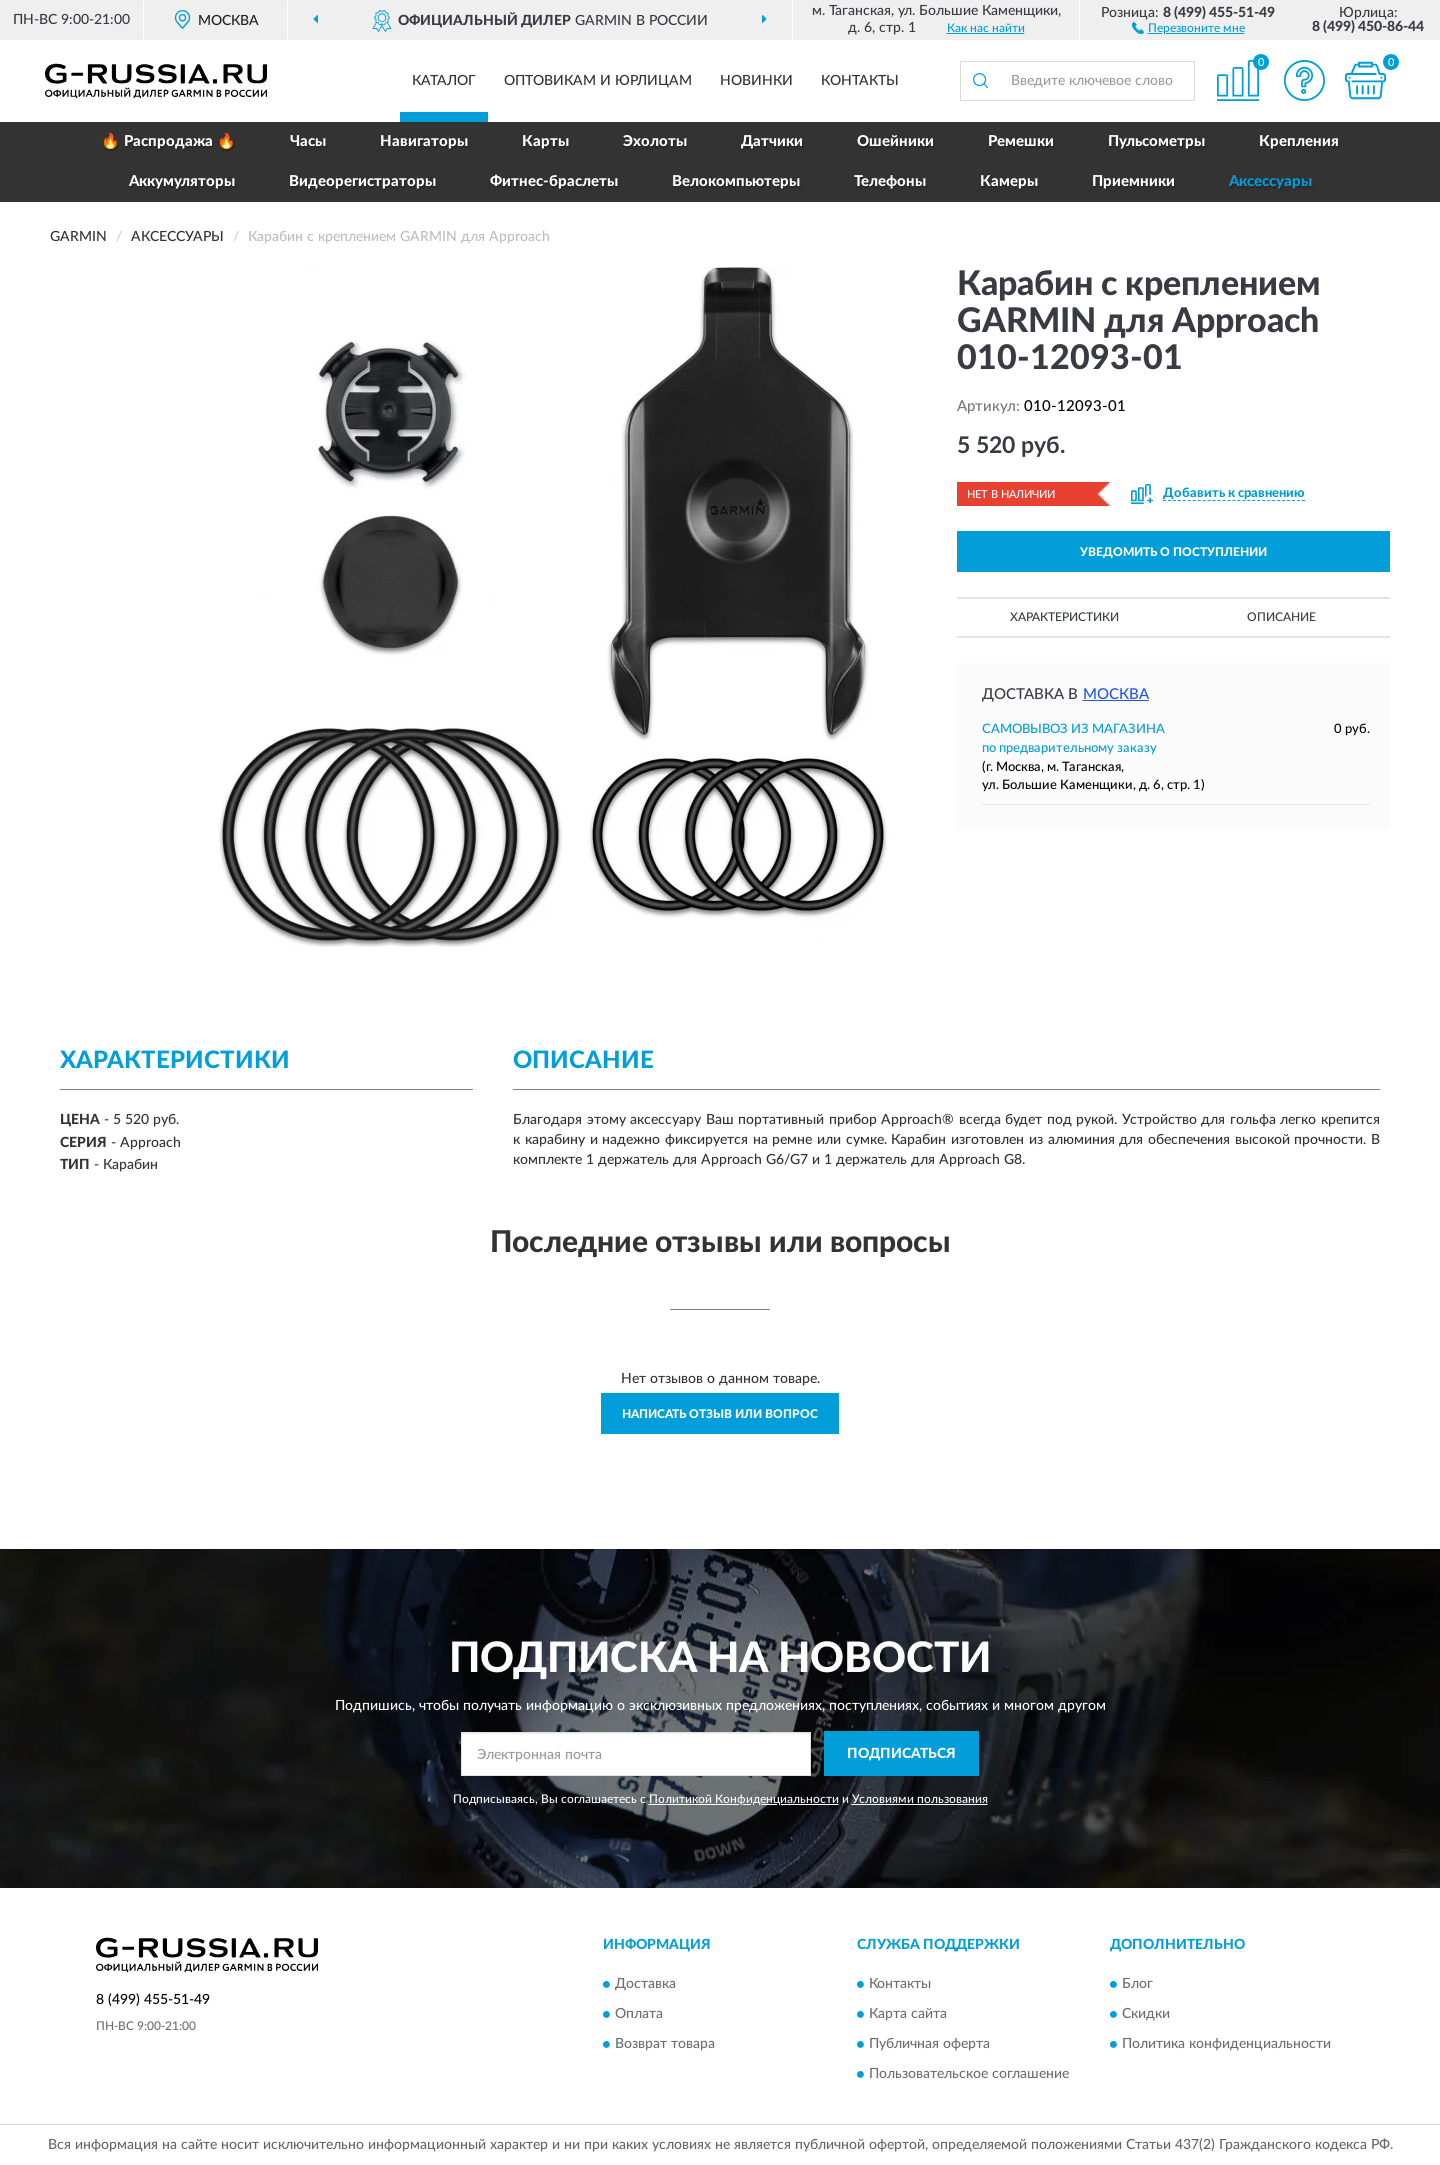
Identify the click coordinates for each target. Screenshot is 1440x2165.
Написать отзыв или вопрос (720, 1414)
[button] (1188, 27)
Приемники (1133, 181)
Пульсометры (1156, 141)
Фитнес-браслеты (554, 181)
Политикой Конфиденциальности (744, 1799)
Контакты (860, 81)
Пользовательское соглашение (969, 2074)
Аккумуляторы (182, 181)
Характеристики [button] (1064, 617)
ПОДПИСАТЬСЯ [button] (901, 1754)
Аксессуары (1270, 181)
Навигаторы (424, 141)
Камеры (1009, 181)
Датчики (772, 141)
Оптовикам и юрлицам (598, 81)
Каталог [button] (444, 81)
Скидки (1146, 2014)
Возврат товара (665, 2044)
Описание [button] (1281, 617)
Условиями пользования (920, 1799)
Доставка (645, 1984)
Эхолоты (655, 141)
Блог (1137, 1984)
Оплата (639, 2014)
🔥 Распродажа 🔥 (168, 141)
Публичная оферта (929, 2044)
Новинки (756, 81)
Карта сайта (908, 2014)
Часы (308, 141)
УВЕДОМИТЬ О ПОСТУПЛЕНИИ (1173, 552)
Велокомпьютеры (736, 181)
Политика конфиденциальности (1226, 2044)
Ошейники (895, 141)
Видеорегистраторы (362, 181)
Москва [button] (1116, 694)
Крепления (1299, 141)
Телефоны (890, 181)
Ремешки (1021, 141)
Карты (545, 141)
